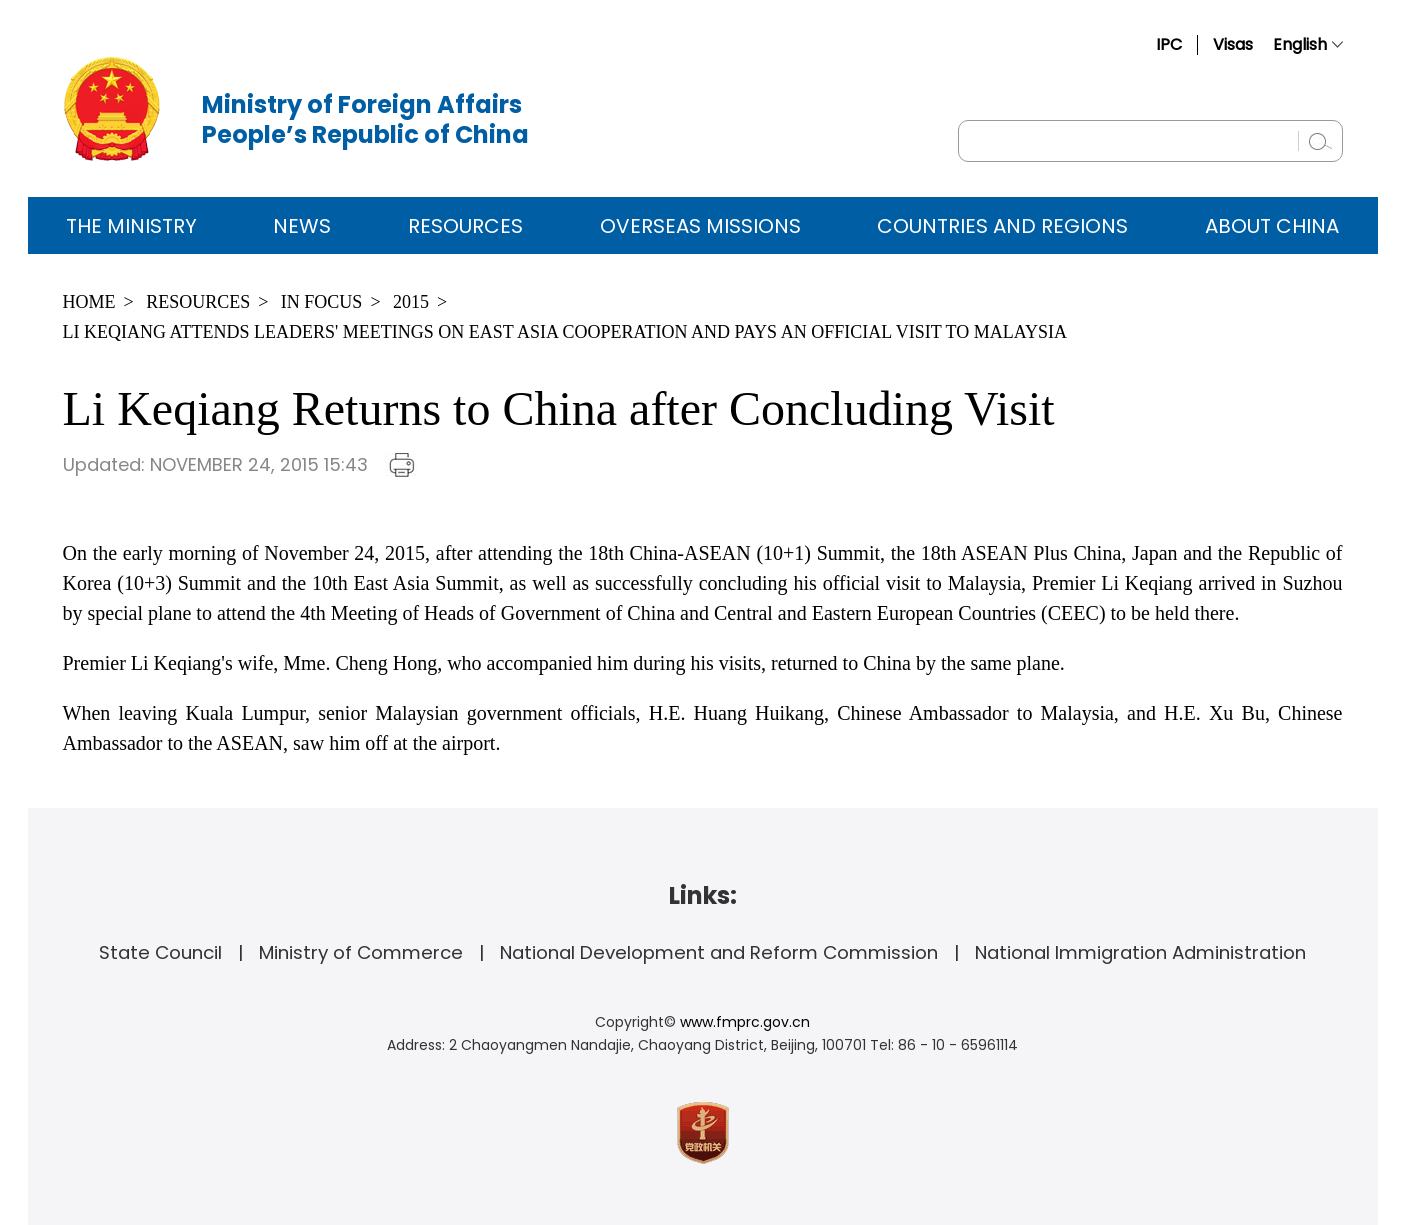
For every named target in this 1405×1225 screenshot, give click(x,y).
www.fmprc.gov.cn (745, 1022)
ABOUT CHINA (1272, 226)
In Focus (322, 302)
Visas (1233, 44)
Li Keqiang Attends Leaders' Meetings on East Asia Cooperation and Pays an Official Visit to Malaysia (565, 332)
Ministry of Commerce (361, 952)
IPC (1169, 44)
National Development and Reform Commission (719, 952)
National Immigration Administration (1140, 952)
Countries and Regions (1002, 226)
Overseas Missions (700, 226)
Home (89, 302)
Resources (465, 226)
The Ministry (131, 226)
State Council (160, 952)
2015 (411, 302)
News (302, 226)
